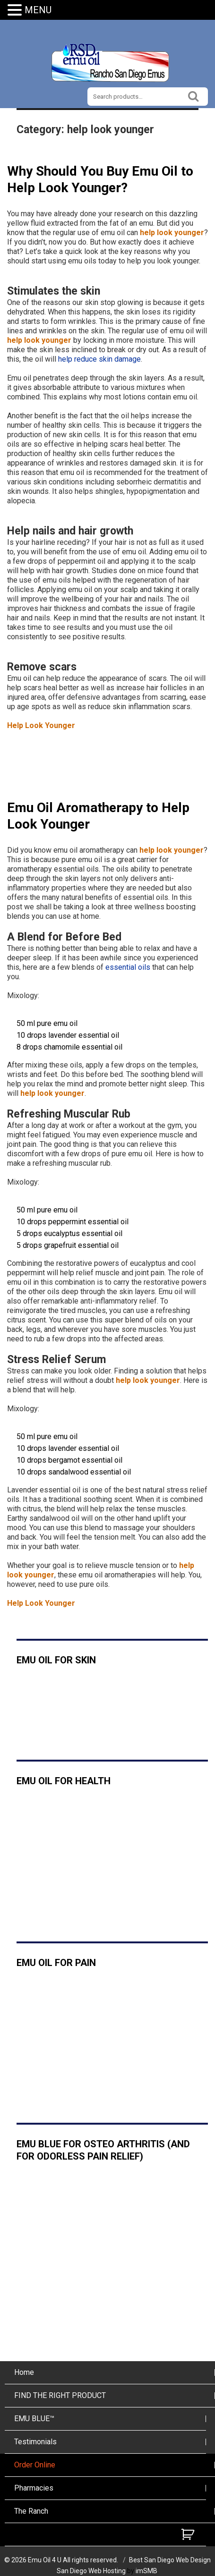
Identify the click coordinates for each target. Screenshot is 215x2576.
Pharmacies (33, 2487)
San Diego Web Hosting (91, 2571)
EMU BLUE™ (34, 2418)
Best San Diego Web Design (170, 2560)
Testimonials (35, 2441)
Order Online (34, 2464)
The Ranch (31, 2511)
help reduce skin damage (99, 359)
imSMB (146, 2571)
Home (24, 2372)
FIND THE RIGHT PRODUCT (60, 2395)
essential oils (127, 967)
